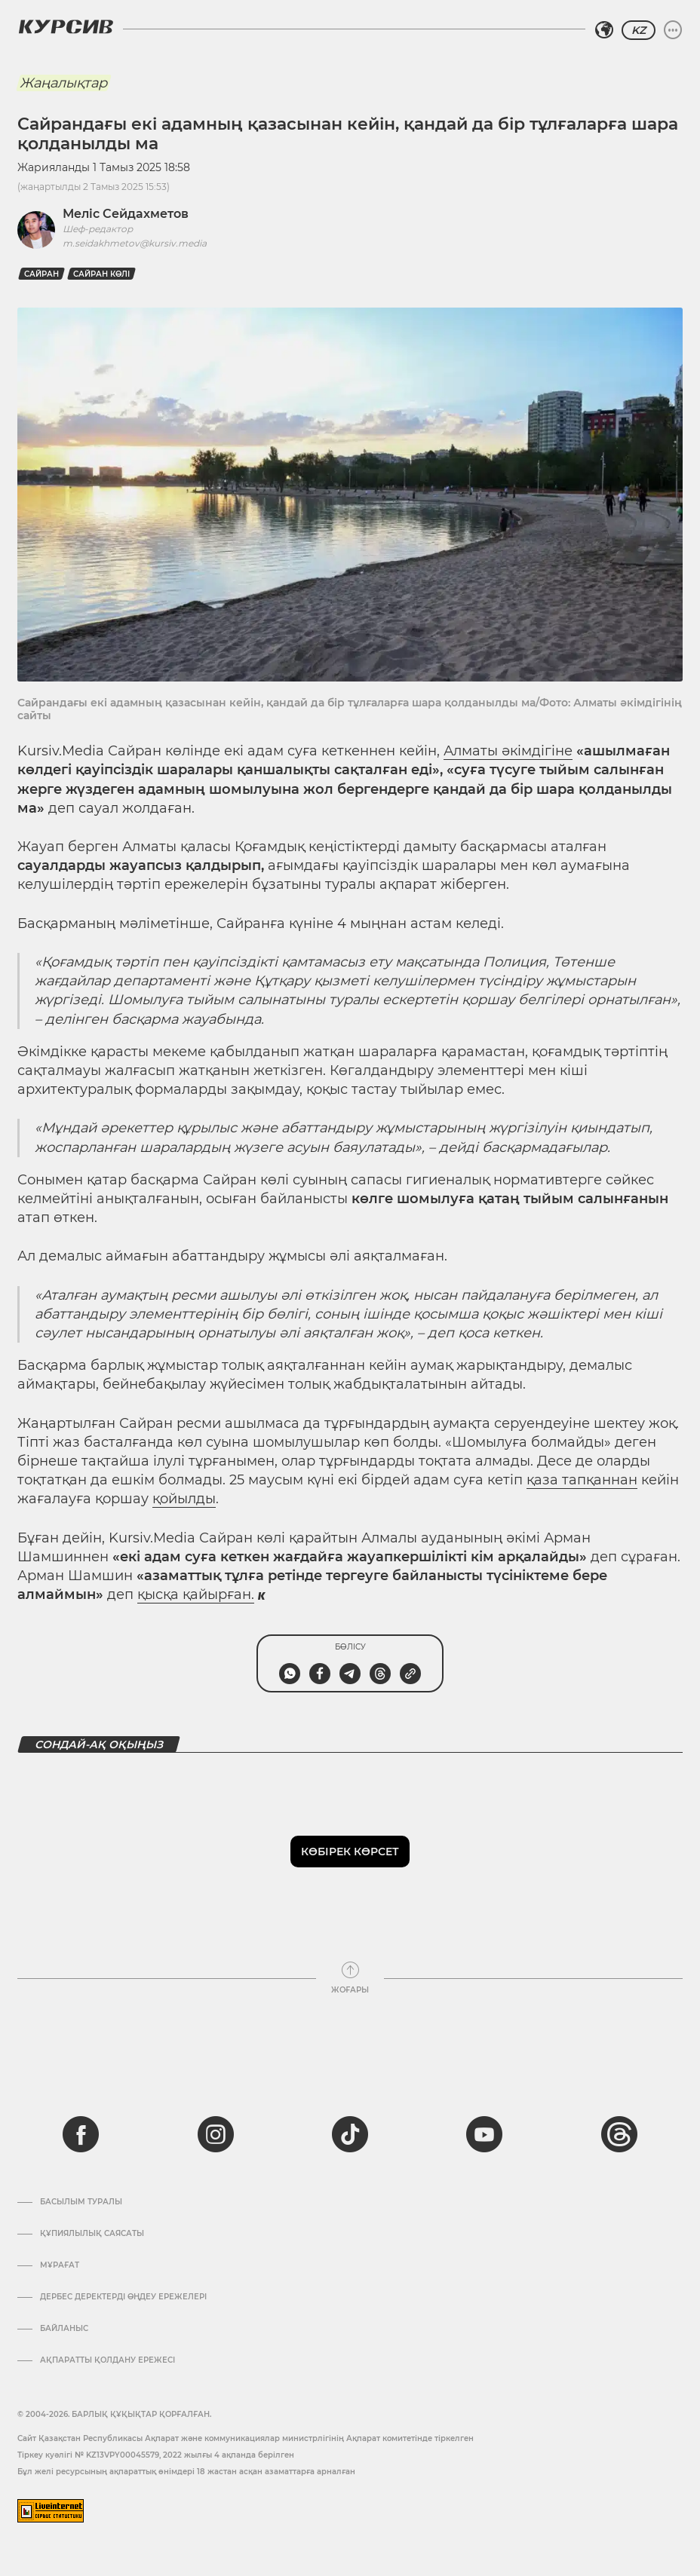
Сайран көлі (101, 274)
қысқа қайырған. (195, 1594)
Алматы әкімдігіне (508, 751)
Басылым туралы (81, 2202)
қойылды (184, 1498)
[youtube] (484, 2134)
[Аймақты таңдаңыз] (604, 30)
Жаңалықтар (63, 83)
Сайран (41, 274)
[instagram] (216, 2134)
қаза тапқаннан (582, 1480)
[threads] (619, 2134)
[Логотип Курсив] (65, 26)
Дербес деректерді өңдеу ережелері (123, 2297)
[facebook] (81, 2134)
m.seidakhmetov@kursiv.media (135, 243)
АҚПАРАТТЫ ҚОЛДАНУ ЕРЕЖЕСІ (107, 2360)
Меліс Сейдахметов (126, 214)
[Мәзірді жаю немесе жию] (673, 30)
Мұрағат (59, 2265)
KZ (638, 30)
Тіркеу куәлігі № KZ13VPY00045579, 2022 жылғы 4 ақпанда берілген (155, 2455)
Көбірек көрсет (350, 1851)
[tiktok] (350, 2134)
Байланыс (64, 2328)
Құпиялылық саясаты (92, 2233)
